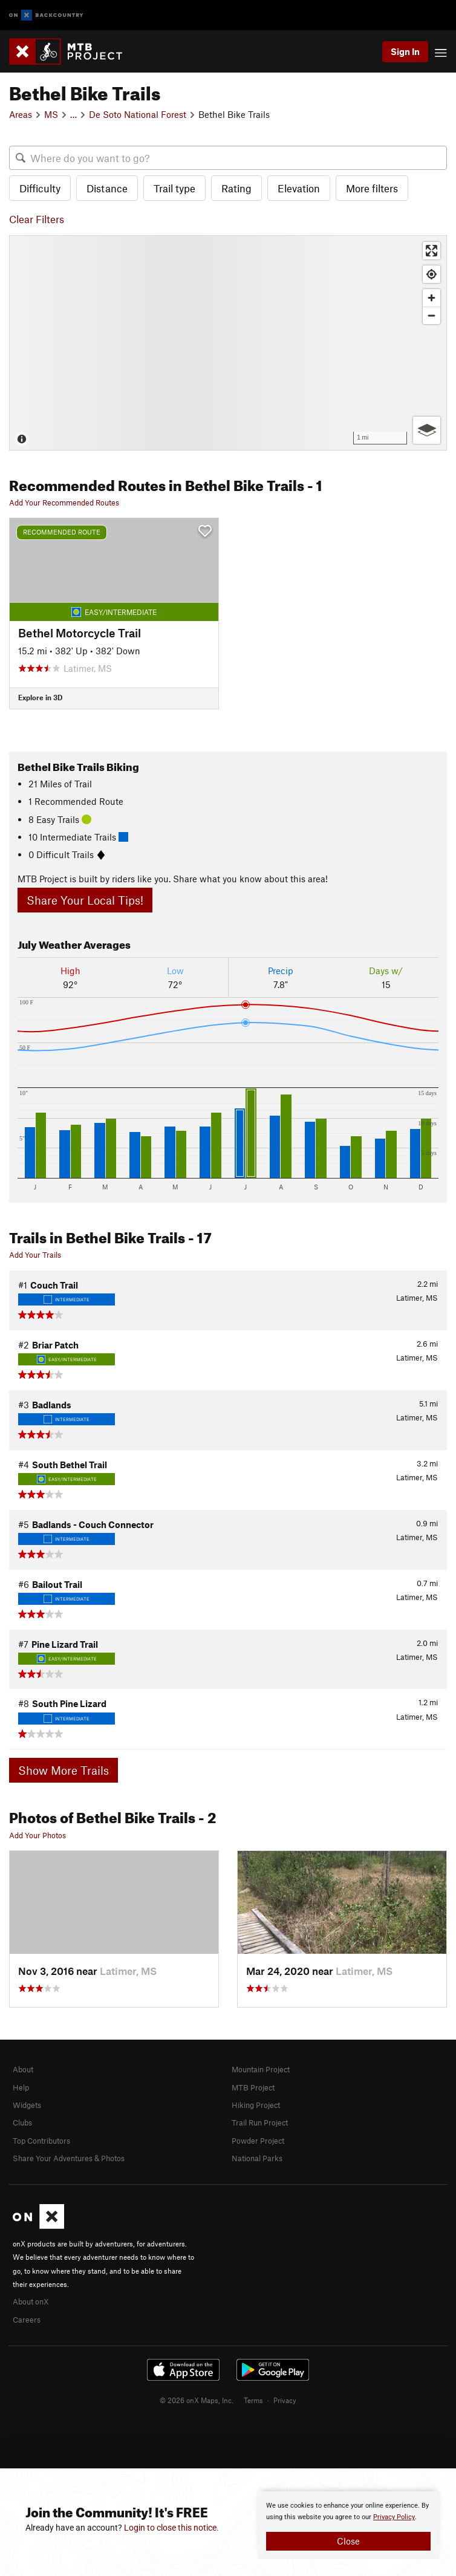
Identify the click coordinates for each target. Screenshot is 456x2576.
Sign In (405, 51)
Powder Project (258, 2140)
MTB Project (253, 2087)
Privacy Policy (394, 2517)
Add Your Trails (35, 1255)
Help (21, 2087)
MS (51, 114)
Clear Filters (36, 219)
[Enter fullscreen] (431, 250)
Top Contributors (41, 2140)
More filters (372, 188)
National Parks (257, 2158)
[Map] (228, 342)
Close (348, 2540)
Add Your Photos (37, 1835)
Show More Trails (63, 1770)
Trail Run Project (260, 2122)
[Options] (426, 430)
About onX (31, 2301)
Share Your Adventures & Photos (69, 2158)
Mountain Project (261, 2069)
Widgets (27, 2105)
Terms (253, 2400)
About (23, 2069)
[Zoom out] (431, 315)
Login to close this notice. (171, 2527)
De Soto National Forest (137, 114)
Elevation (299, 188)
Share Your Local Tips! (85, 900)
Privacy (284, 2400)
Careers (27, 2319)
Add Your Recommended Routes (64, 502)
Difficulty (39, 188)
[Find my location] (431, 274)
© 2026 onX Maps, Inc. (196, 2400)
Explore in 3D (40, 697)
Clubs (22, 2122)
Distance (107, 188)
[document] (348, 2525)
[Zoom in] (431, 298)
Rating (236, 188)
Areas (20, 114)
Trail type (174, 188)
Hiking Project (256, 2105)
